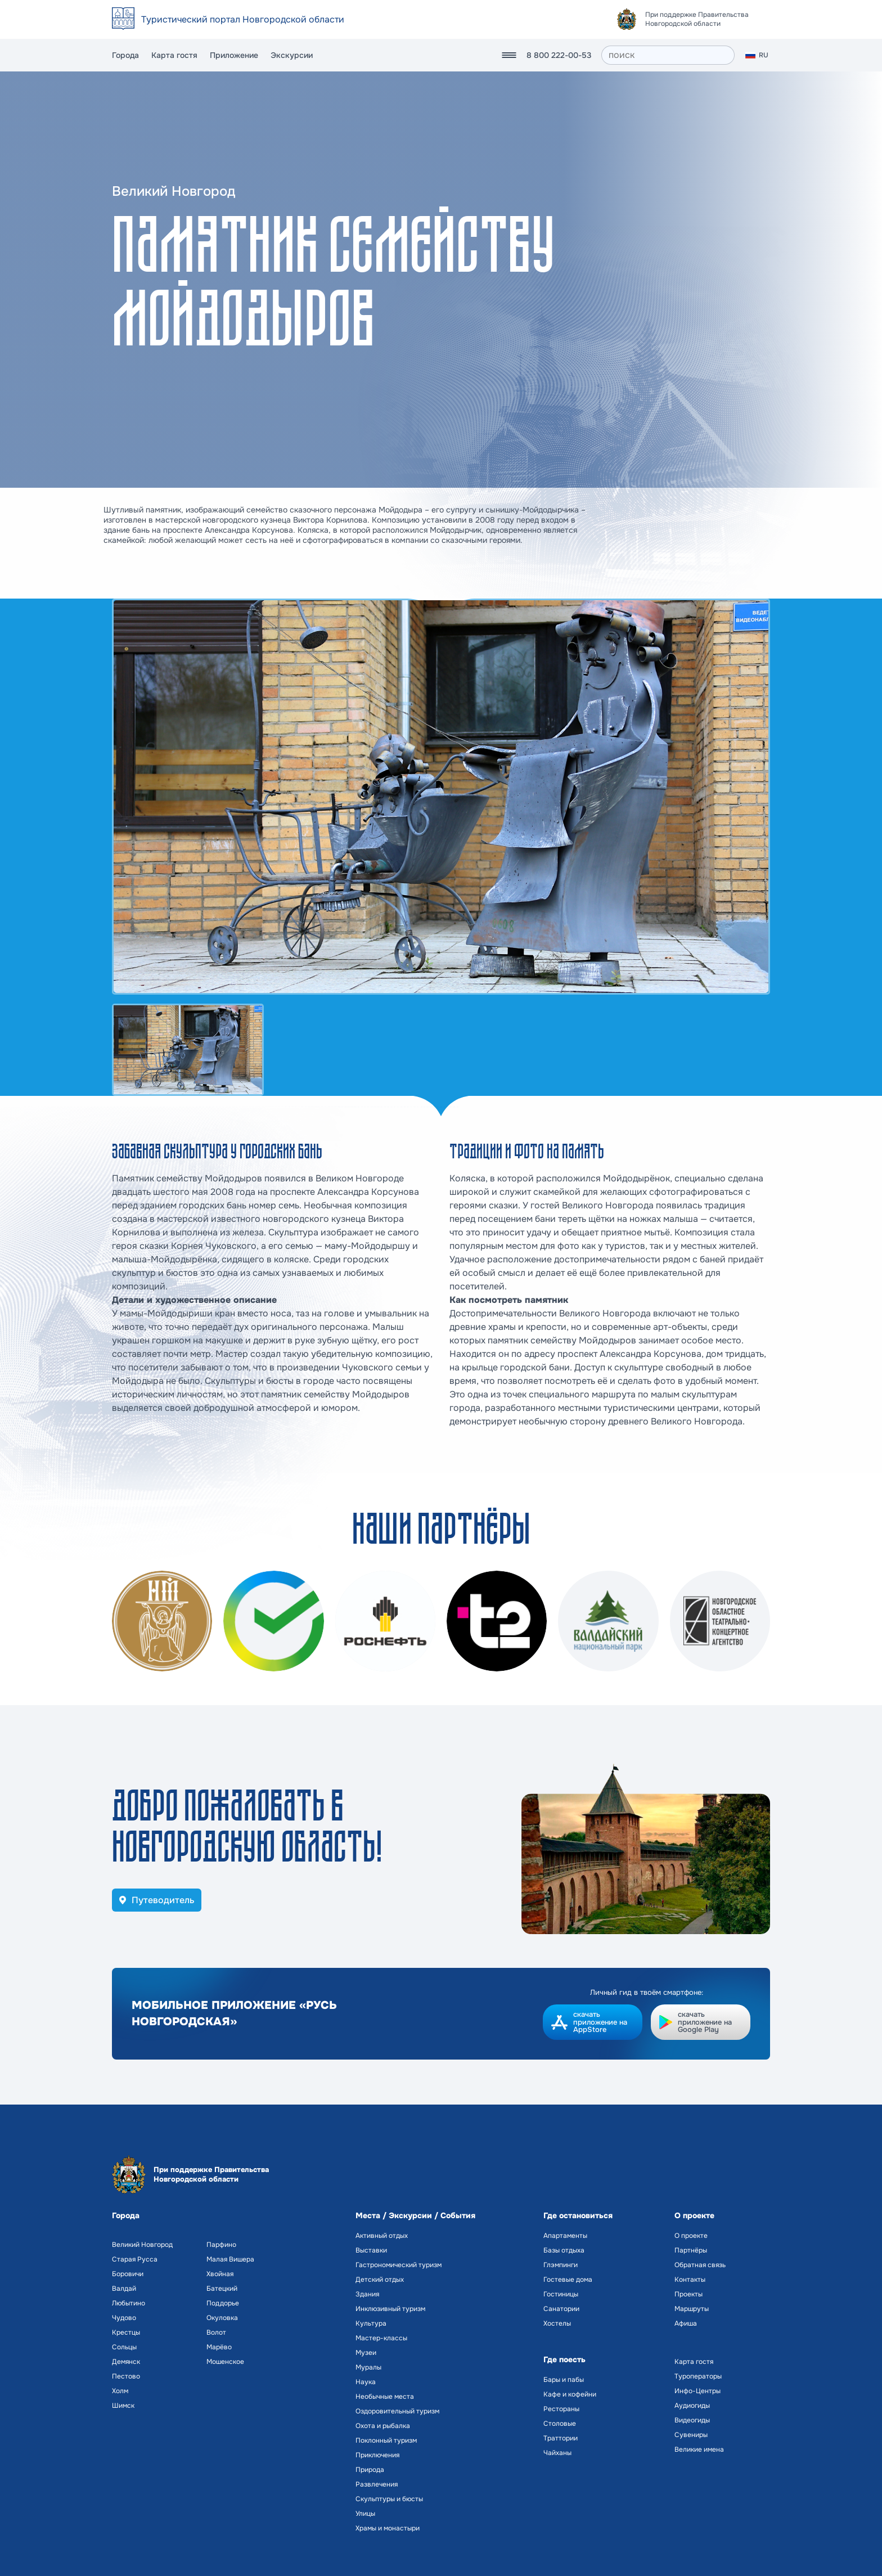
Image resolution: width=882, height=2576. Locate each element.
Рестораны (561, 2408)
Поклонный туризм (386, 2440)
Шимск (123, 2405)
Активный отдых (382, 2235)
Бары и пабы (563, 2379)
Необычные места (385, 2396)
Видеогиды (692, 2420)
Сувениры (691, 2434)
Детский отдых (380, 2279)
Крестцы (126, 2332)
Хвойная (219, 2273)
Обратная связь (700, 2264)
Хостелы (557, 2323)
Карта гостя (174, 55)
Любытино (128, 2303)
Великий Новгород (142, 2244)
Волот (216, 2332)
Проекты (688, 2294)
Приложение (234, 55)
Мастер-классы (381, 2338)
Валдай (124, 2288)
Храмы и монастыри (388, 2528)
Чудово (124, 2317)
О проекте (691, 2235)
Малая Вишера (230, 2259)
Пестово (126, 2376)
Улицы (365, 2513)
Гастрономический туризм (399, 2264)
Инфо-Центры (697, 2390)
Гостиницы (560, 2294)
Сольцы (124, 2347)
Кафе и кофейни (569, 2394)
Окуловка (222, 2317)
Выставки (371, 2250)
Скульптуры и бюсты (389, 2498)
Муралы (368, 2367)
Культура (371, 2323)
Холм (120, 2390)
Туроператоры (698, 2376)
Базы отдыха (563, 2250)
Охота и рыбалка (383, 2425)
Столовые (559, 2423)
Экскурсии (292, 55)
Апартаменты (565, 2235)
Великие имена (699, 2449)
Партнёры (690, 2250)
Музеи (366, 2352)
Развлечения (377, 2484)
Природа (370, 2469)
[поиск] (668, 55)
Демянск (126, 2361)
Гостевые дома (567, 2279)
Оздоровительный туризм (397, 2411)
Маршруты (691, 2308)
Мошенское (225, 2361)
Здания (367, 2294)
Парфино (221, 2244)
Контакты (689, 2279)
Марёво (219, 2347)
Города (125, 55)
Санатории (561, 2308)
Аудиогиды (692, 2405)
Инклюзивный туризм (390, 2308)
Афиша (685, 2323)
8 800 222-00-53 (558, 55)
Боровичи (127, 2273)
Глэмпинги (560, 2264)
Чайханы (557, 2452)
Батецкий (221, 2288)
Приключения (377, 2455)
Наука (366, 2381)
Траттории (560, 2438)
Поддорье (222, 2303)
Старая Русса (135, 2259)
